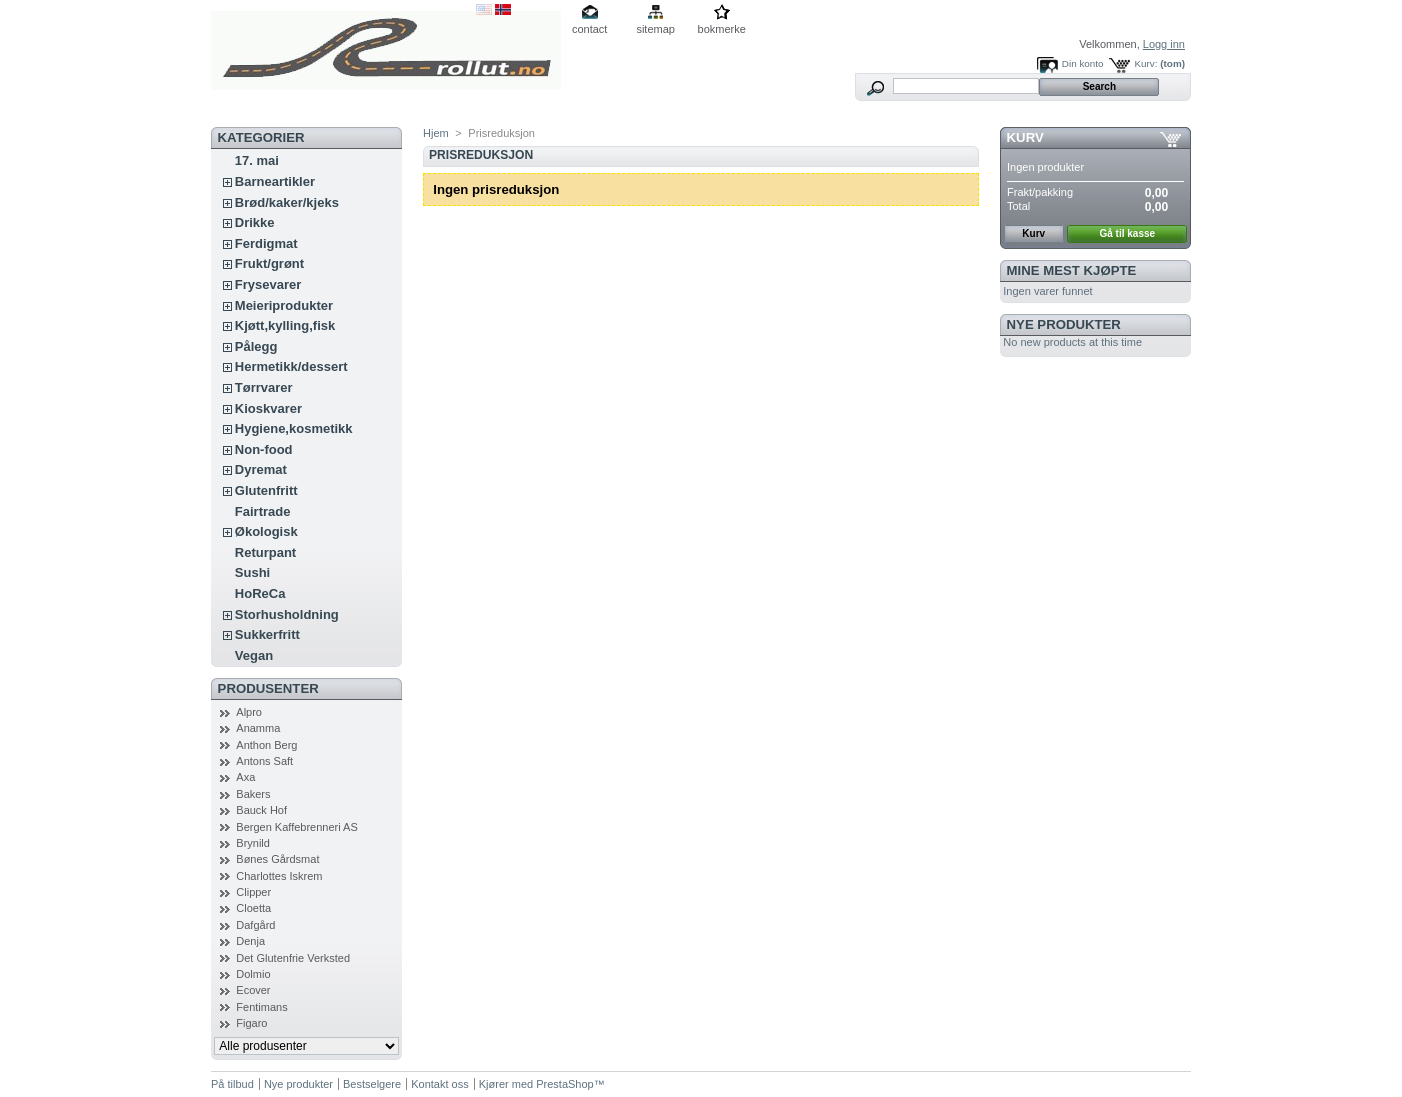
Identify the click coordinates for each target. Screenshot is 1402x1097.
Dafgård (255, 925)
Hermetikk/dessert (291, 366)
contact (589, 29)
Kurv (1025, 137)
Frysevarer (268, 284)
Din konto (1083, 63)
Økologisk (266, 531)
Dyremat (261, 469)
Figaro (251, 1023)
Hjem (436, 133)
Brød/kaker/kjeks (287, 202)
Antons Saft (264, 761)
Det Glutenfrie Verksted (293, 958)
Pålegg (256, 346)
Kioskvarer (268, 408)
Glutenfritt (266, 490)
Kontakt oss (439, 1084)
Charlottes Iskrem (279, 876)
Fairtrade (263, 511)
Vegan (254, 655)
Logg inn (1164, 44)
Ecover (253, 990)
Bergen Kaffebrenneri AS (297, 827)
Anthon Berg (266, 745)
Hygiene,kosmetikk (294, 428)
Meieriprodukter (284, 305)
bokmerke (722, 29)
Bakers (253, 794)
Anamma (258, 728)
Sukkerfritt (267, 634)
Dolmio (253, 974)
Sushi (252, 572)
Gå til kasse (1128, 233)
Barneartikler (275, 181)
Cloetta (253, 908)
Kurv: (1145, 63)
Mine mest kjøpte (1072, 270)
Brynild (253, 843)
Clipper (253, 892)
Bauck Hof (261, 810)
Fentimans (261, 1007)
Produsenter (268, 688)
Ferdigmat (266, 243)
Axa (245, 777)
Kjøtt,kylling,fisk (285, 325)
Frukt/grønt (269, 263)
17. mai (257, 160)
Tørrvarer (264, 387)
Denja (250, 941)
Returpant (265, 552)
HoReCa (260, 593)
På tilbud (232, 1084)
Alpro (249, 712)
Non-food (264, 449)
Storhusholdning (287, 614)
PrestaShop (564, 1084)
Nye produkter (1064, 324)
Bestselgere (372, 1084)
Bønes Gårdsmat (277, 859)
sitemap (655, 29)
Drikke (255, 222)
